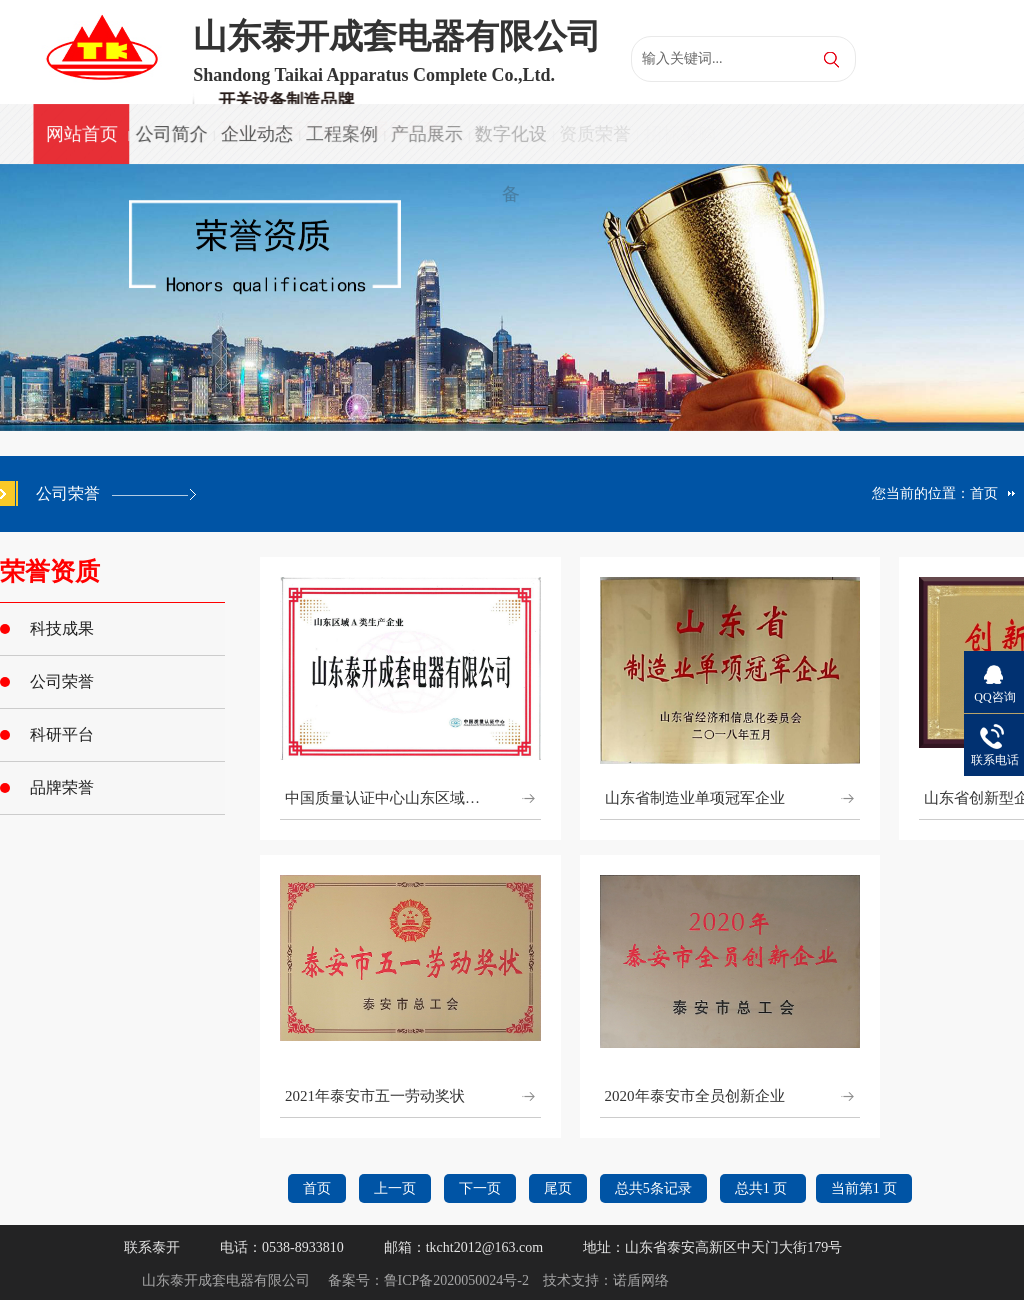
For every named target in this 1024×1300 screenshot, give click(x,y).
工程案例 (340, 134)
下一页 (480, 1188)
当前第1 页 (864, 1188)
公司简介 (171, 134)
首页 (984, 493)
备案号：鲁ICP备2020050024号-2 (428, 1280)
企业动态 (256, 134)
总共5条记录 (653, 1188)
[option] (512, 297)
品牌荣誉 (62, 787)
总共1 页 (763, 1188)
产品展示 (424, 134)
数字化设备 (509, 144)
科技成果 (62, 628)
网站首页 (81, 134)
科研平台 (62, 734)
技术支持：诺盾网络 (606, 1280)
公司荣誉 (62, 681)
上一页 (395, 1188)
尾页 (558, 1188)
